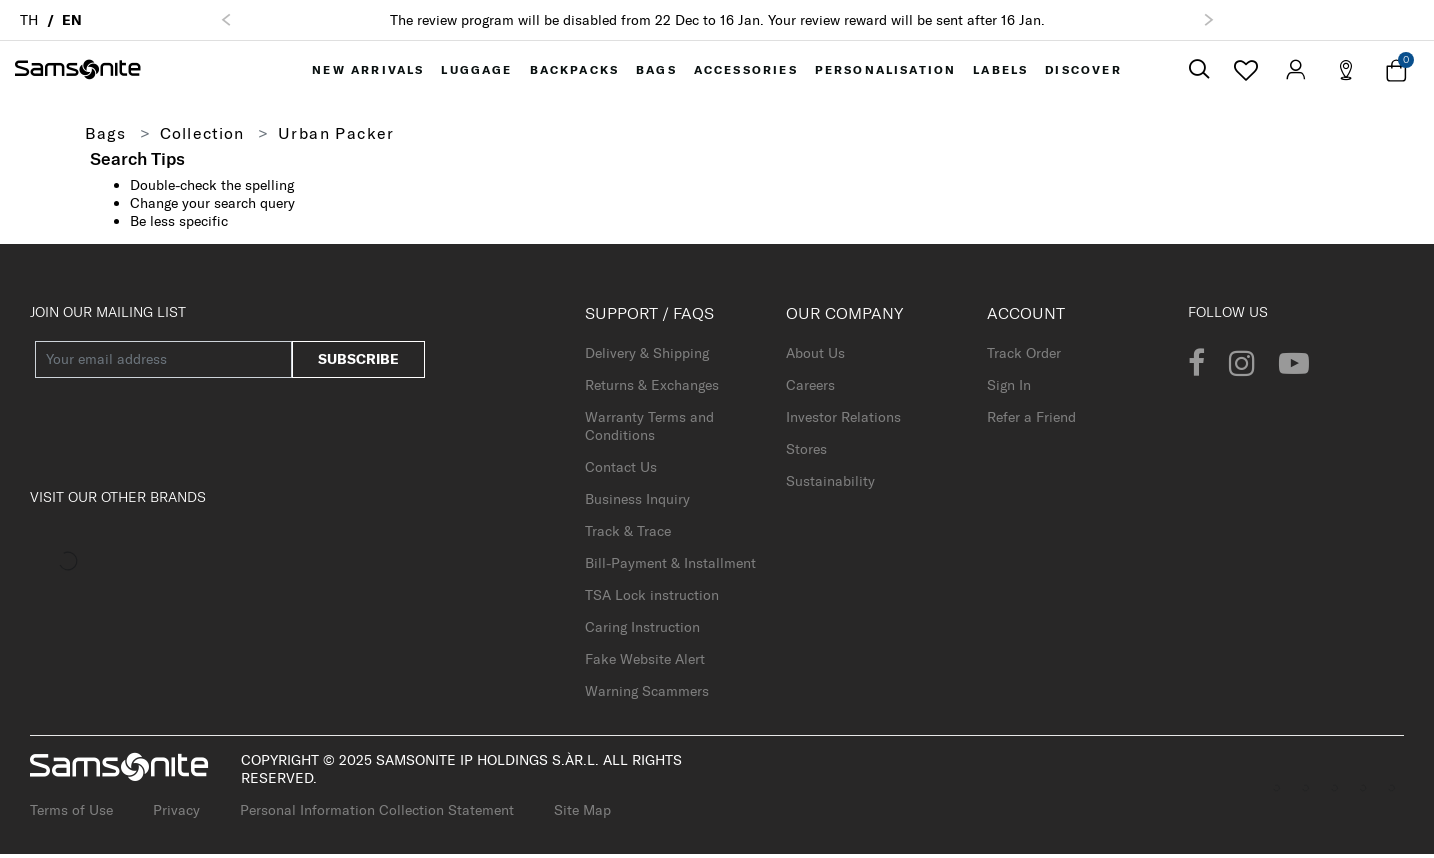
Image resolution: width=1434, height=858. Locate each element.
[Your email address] (163, 363)
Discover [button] (1085, 72)
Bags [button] (657, 72)
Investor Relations (843, 421)
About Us (815, 357)
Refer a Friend (1031, 421)
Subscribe (358, 363)
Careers (810, 389)
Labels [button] (1001, 72)
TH (29, 20)
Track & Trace (628, 535)
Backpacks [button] (574, 72)
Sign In (1009, 389)
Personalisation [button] (886, 72)
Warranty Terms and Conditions (649, 430)
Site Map (582, 814)
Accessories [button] (748, 72)
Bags (106, 137)
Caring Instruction (642, 631)
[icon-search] (1199, 72)
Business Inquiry (637, 503)
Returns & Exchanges (652, 389)
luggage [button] (476, 72)
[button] (226, 20)
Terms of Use (71, 814)
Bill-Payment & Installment (670, 567)
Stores (806, 453)
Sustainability (830, 485)
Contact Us (621, 471)
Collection (204, 137)
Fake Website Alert (645, 663)
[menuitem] (366, 72)
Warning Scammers (647, 695)
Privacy (176, 814)
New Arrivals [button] (366, 72)
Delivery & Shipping (647, 357)
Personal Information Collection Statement (377, 814)
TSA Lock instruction (652, 599)
